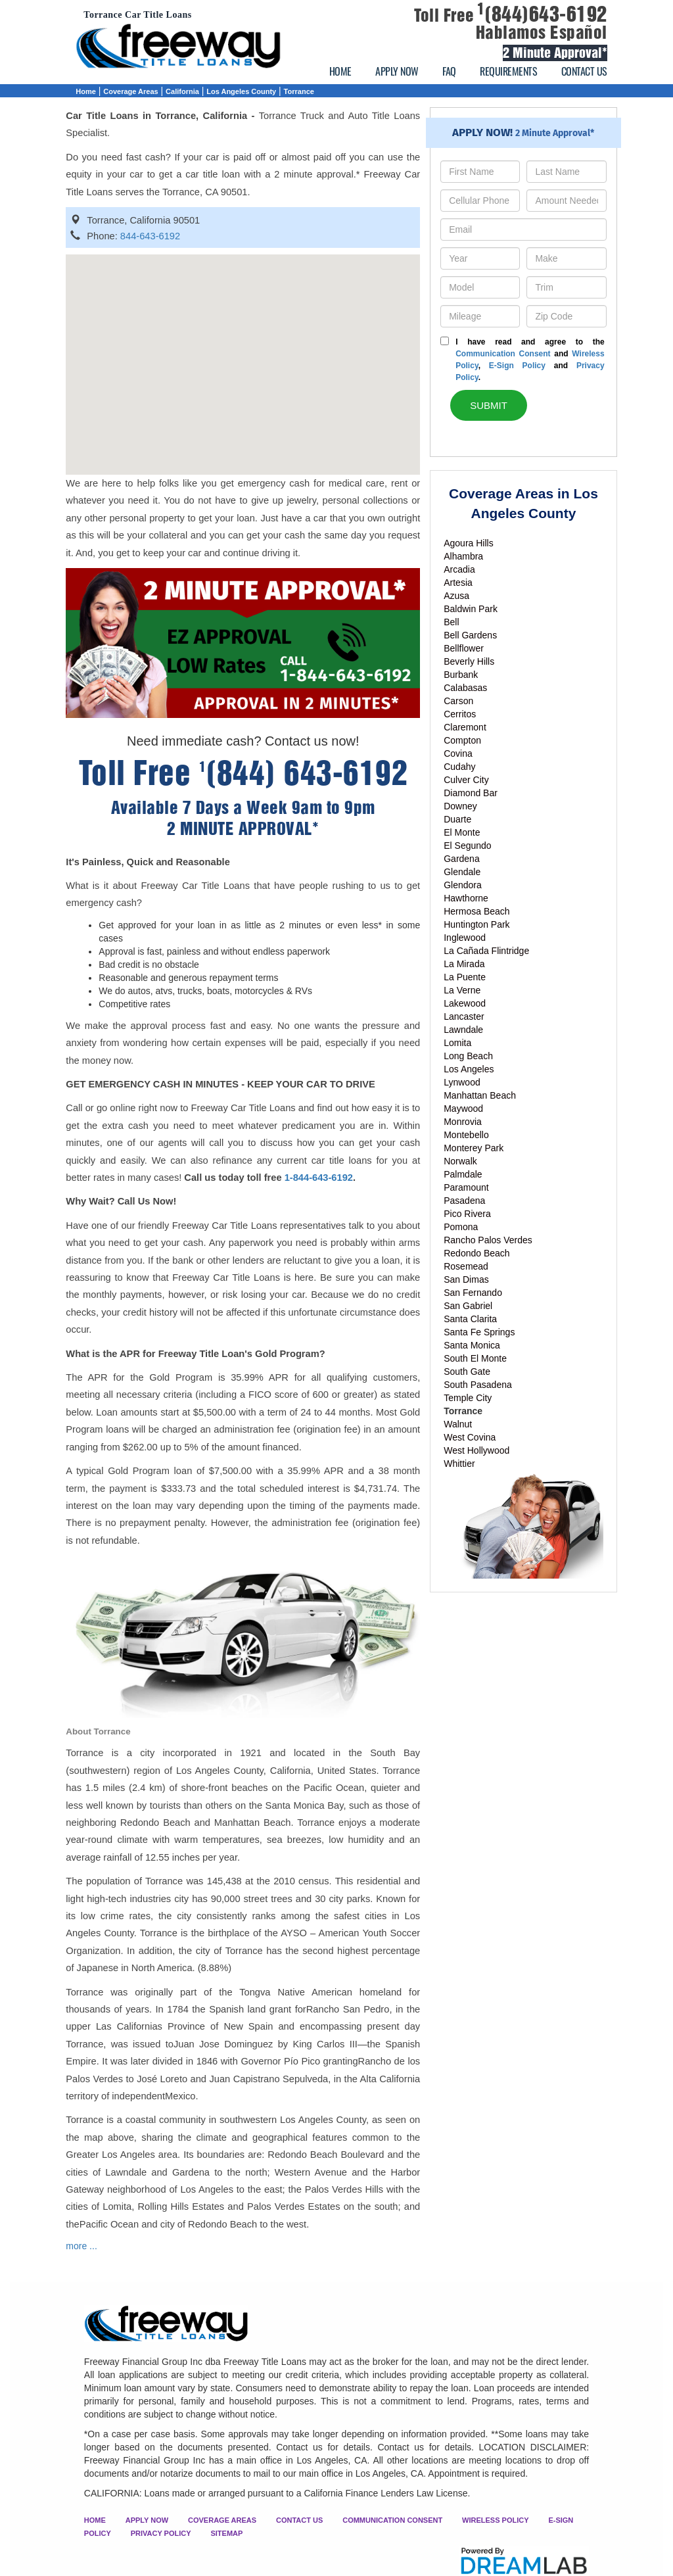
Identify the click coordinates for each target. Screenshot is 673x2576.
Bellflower (464, 648)
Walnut (458, 1424)
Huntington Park (476, 924)
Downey (460, 806)
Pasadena (464, 1200)
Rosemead (466, 1266)
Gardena (461, 858)
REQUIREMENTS (508, 71)
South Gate (467, 1371)
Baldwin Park (471, 609)
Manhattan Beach (480, 1095)
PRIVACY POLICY (161, 2533)
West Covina (470, 1437)
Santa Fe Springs (479, 1332)
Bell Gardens (470, 635)
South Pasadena (478, 1384)
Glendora (463, 885)
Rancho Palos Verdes (488, 1240)
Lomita (457, 1043)
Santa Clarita (470, 1319)
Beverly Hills (469, 661)
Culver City (466, 780)
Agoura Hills (468, 543)
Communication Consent (502, 353)
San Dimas (466, 1279)
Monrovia (463, 1121)
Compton (462, 740)
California (182, 91)
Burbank (461, 674)
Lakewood (465, 1003)
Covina (458, 753)
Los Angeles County (241, 91)
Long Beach (468, 1056)
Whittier (459, 1463)
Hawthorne (466, 898)
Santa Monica (472, 1345)
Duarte (457, 819)
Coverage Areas (130, 91)
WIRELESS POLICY (495, 2520)
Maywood (463, 1108)
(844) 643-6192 (303, 773)
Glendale (462, 872)
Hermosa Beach (476, 911)
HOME (340, 71)
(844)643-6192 (542, 14)
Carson (458, 701)
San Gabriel (468, 1305)
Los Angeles (469, 1069)
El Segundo (467, 845)
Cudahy (459, 766)
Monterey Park (473, 1148)
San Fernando (473, 1292)
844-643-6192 (150, 236)
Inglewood (465, 937)
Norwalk (460, 1161)
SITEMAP (226, 2533)
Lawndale (463, 1029)
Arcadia (459, 569)
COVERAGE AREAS (222, 2520)
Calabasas (465, 687)
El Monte (462, 832)
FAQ (449, 71)
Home (86, 91)
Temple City (468, 1398)
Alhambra (463, 556)
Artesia (458, 582)
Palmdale (463, 1174)
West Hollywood (476, 1450)
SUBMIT (488, 405)
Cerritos (460, 714)
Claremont (465, 727)
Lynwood (462, 1082)
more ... (81, 2246)
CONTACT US (584, 71)
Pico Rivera (467, 1213)
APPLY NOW (397, 71)
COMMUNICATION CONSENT (392, 2520)
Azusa (456, 595)
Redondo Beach (476, 1253)
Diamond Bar (471, 793)
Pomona (461, 1227)
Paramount (466, 1187)
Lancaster (464, 1016)
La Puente (465, 977)
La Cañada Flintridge (486, 950)
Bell (451, 622)
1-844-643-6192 (319, 1177)
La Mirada (464, 964)
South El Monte (475, 1358)
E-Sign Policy (517, 365)
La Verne (462, 990)
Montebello (466, 1135)
